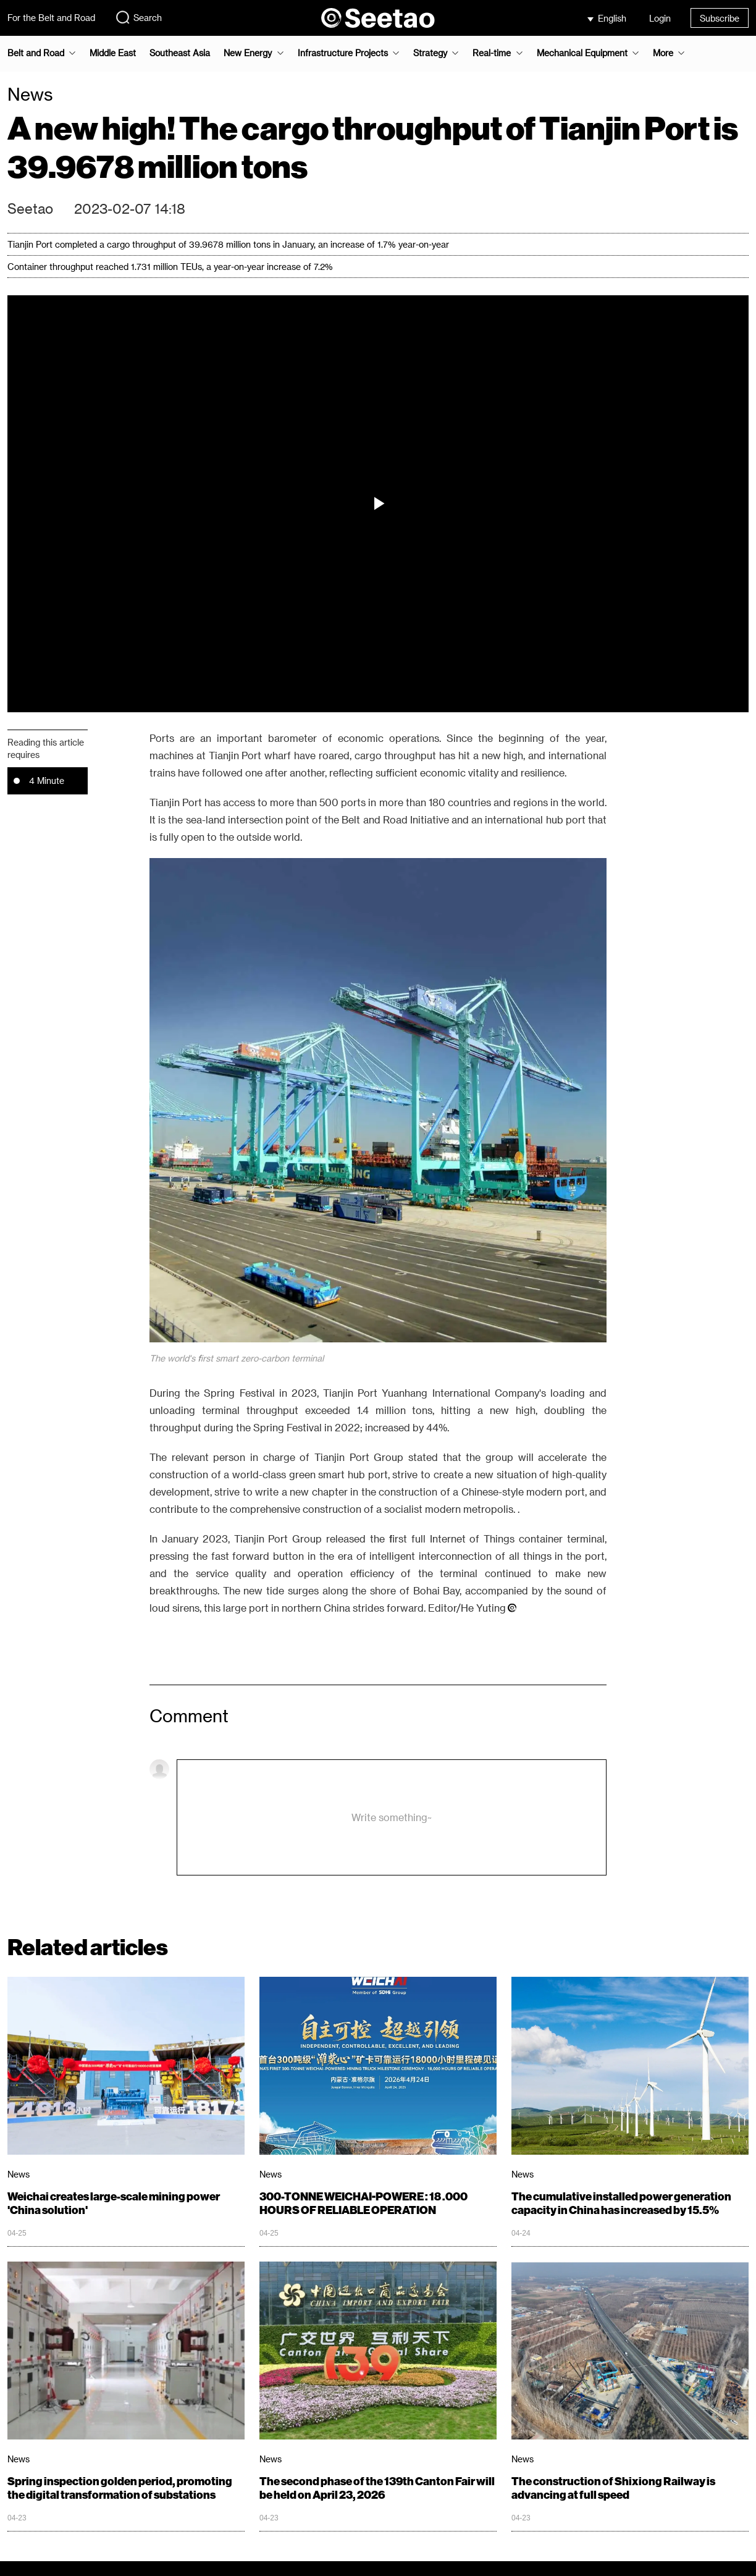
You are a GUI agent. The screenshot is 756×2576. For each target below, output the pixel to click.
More (663, 53)
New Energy (248, 53)
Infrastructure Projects (343, 53)
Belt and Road (35, 53)
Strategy (430, 53)
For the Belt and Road (51, 17)
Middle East (113, 53)
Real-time (491, 53)
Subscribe (719, 18)
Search (138, 17)
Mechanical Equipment (582, 53)
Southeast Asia (179, 53)
